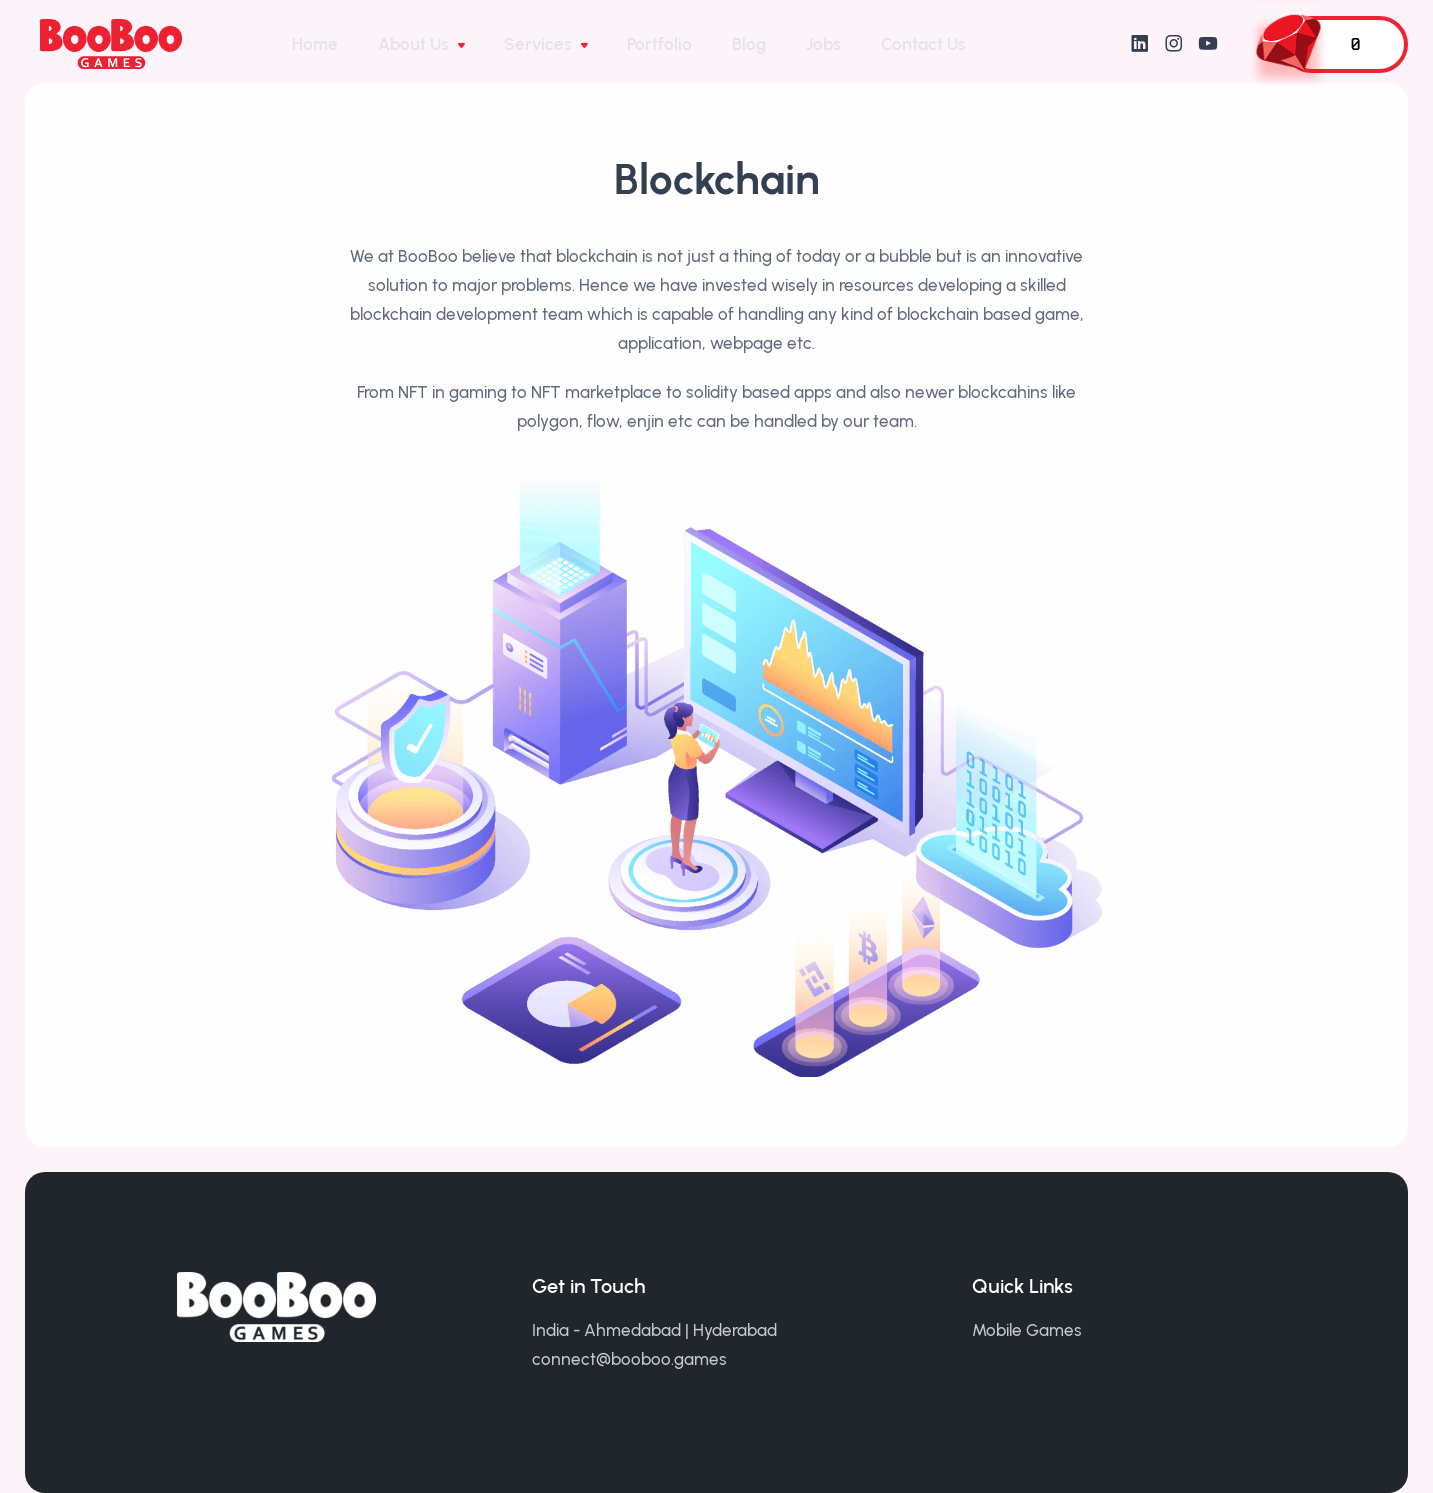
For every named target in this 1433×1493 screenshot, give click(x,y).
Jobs (823, 44)
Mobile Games (1027, 1330)
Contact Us (923, 44)
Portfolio (659, 44)
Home (315, 44)
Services (540, 44)
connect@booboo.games (629, 1359)
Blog (749, 44)
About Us (415, 44)
